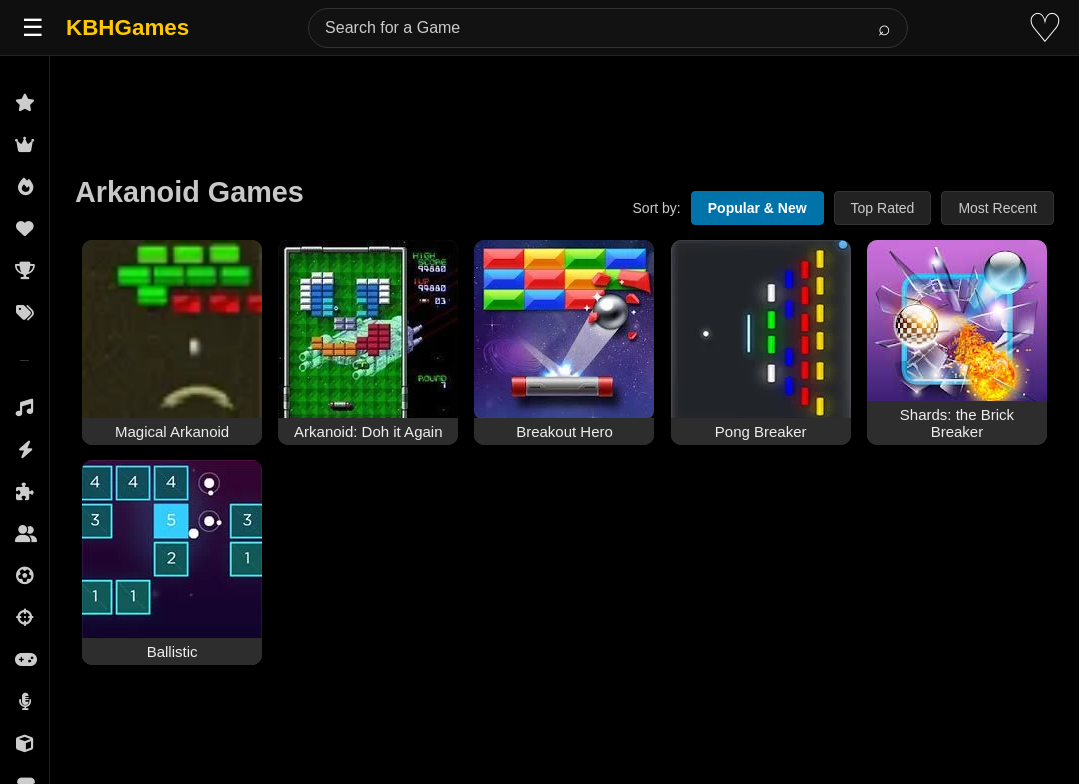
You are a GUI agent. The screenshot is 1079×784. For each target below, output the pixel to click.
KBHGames (127, 27)
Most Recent (997, 208)
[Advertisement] (565, 102)
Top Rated (883, 208)
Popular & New (757, 208)
